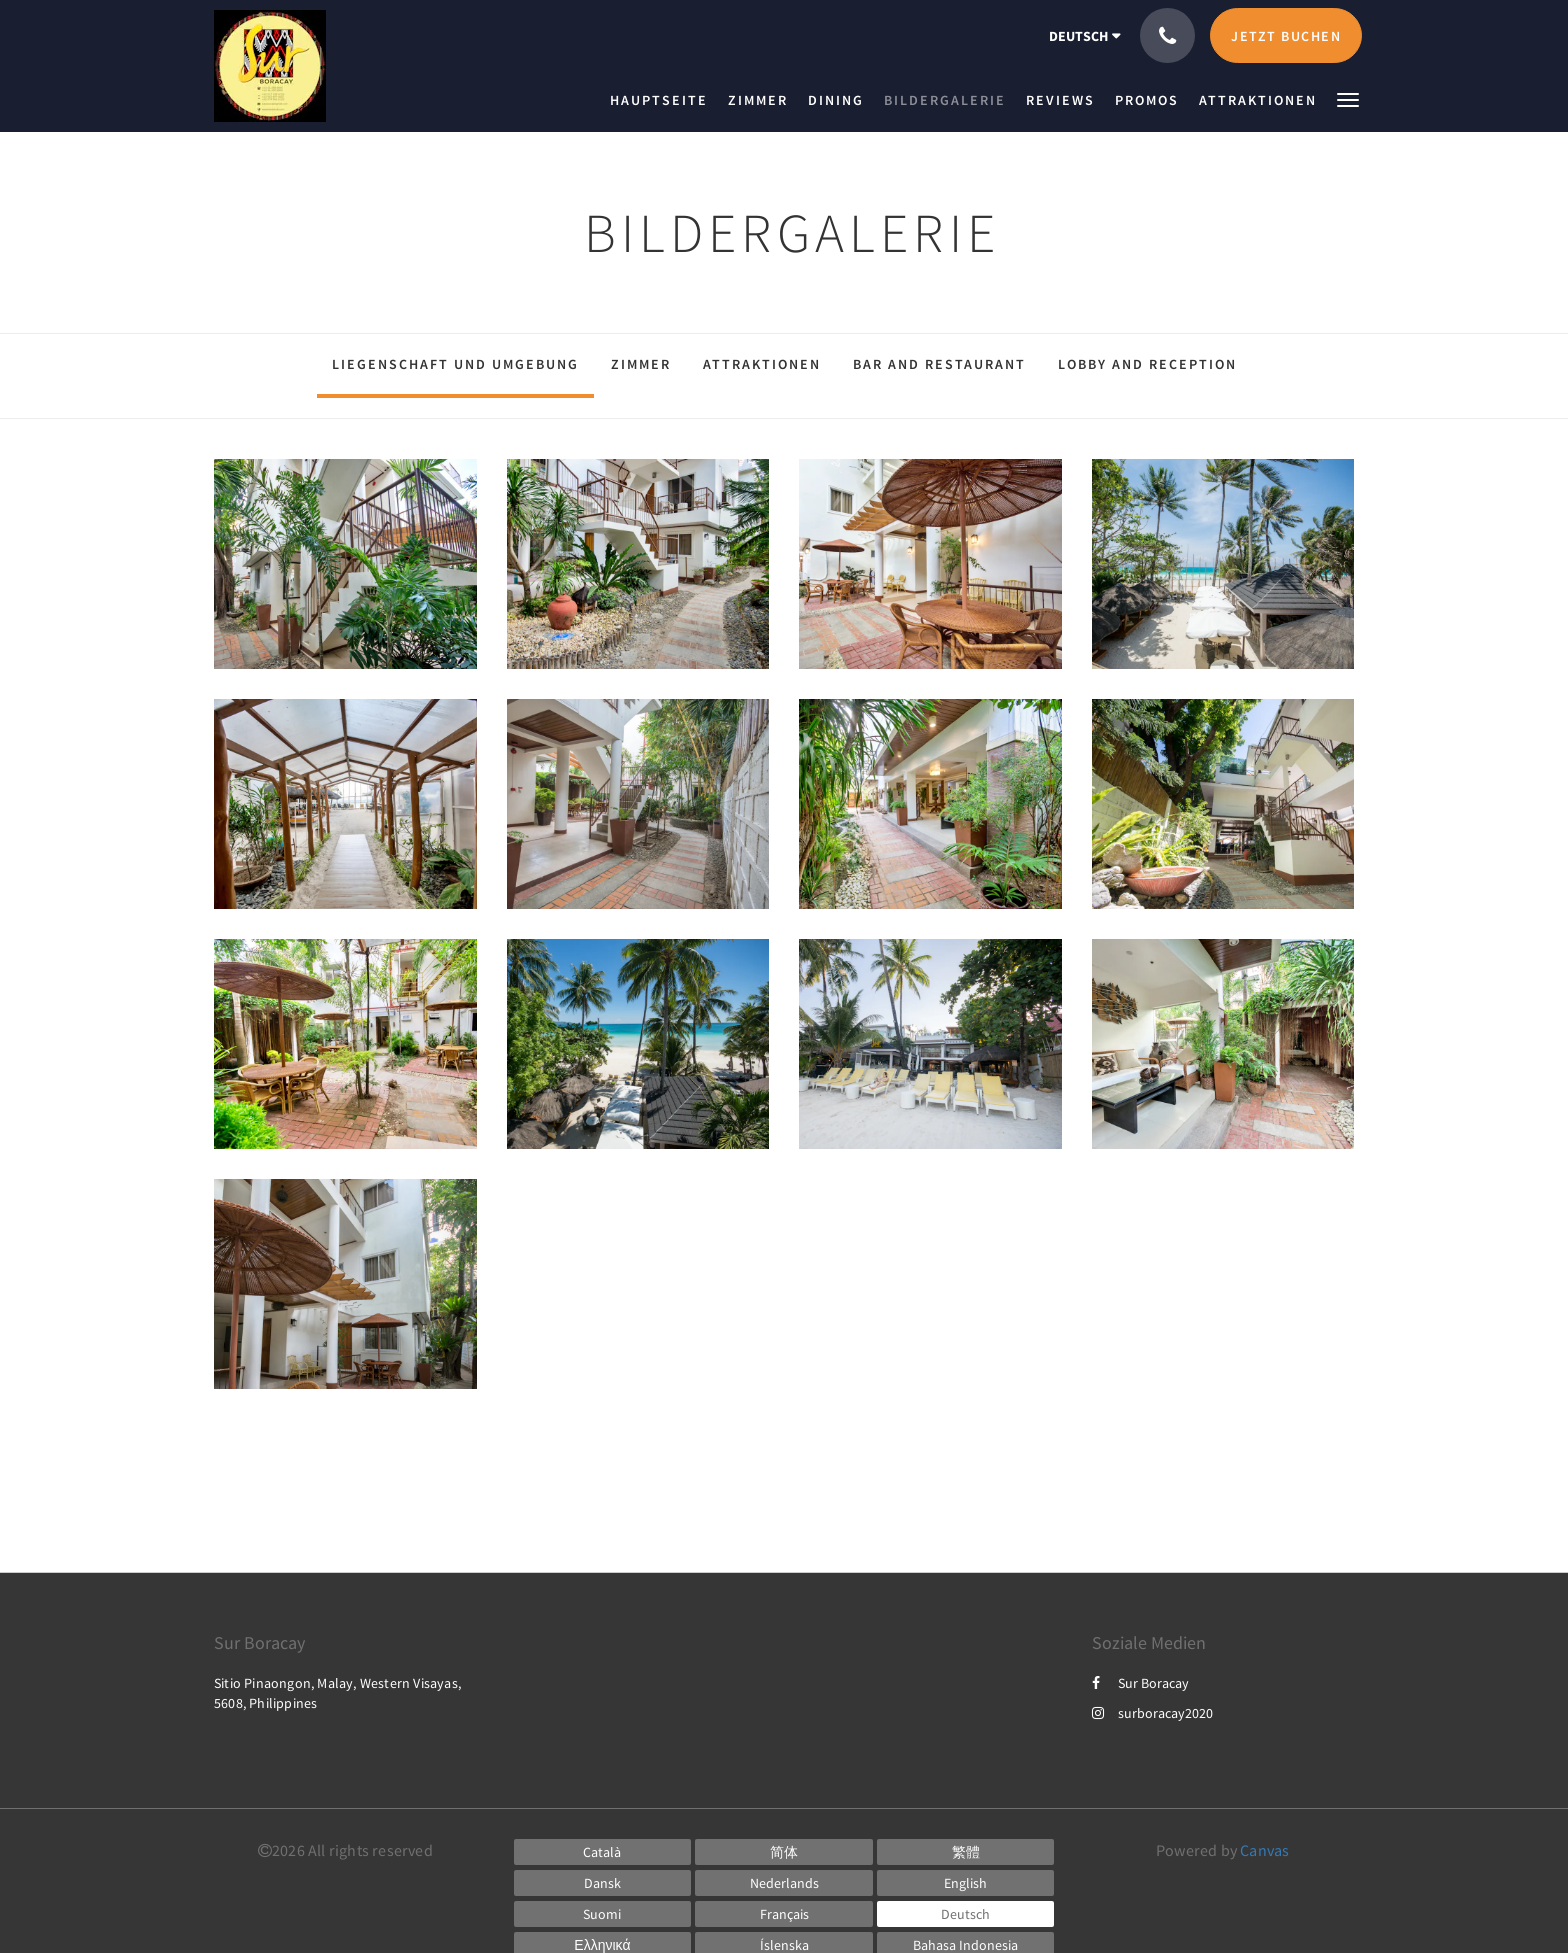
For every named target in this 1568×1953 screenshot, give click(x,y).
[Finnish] (603, 1914)
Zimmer (641, 364)
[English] (966, 1883)
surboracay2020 (1152, 1713)
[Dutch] (784, 1883)
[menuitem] (664, 100)
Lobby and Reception (1147, 364)
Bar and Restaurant (939, 364)
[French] (784, 1914)
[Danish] (603, 1883)
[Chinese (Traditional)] (966, 1852)
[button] (1348, 98)
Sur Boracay (1140, 1683)
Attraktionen (762, 364)
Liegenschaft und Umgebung (455, 364)
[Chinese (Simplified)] (784, 1852)
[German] (966, 1914)
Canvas (1264, 1850)
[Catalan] (603, 1852)
